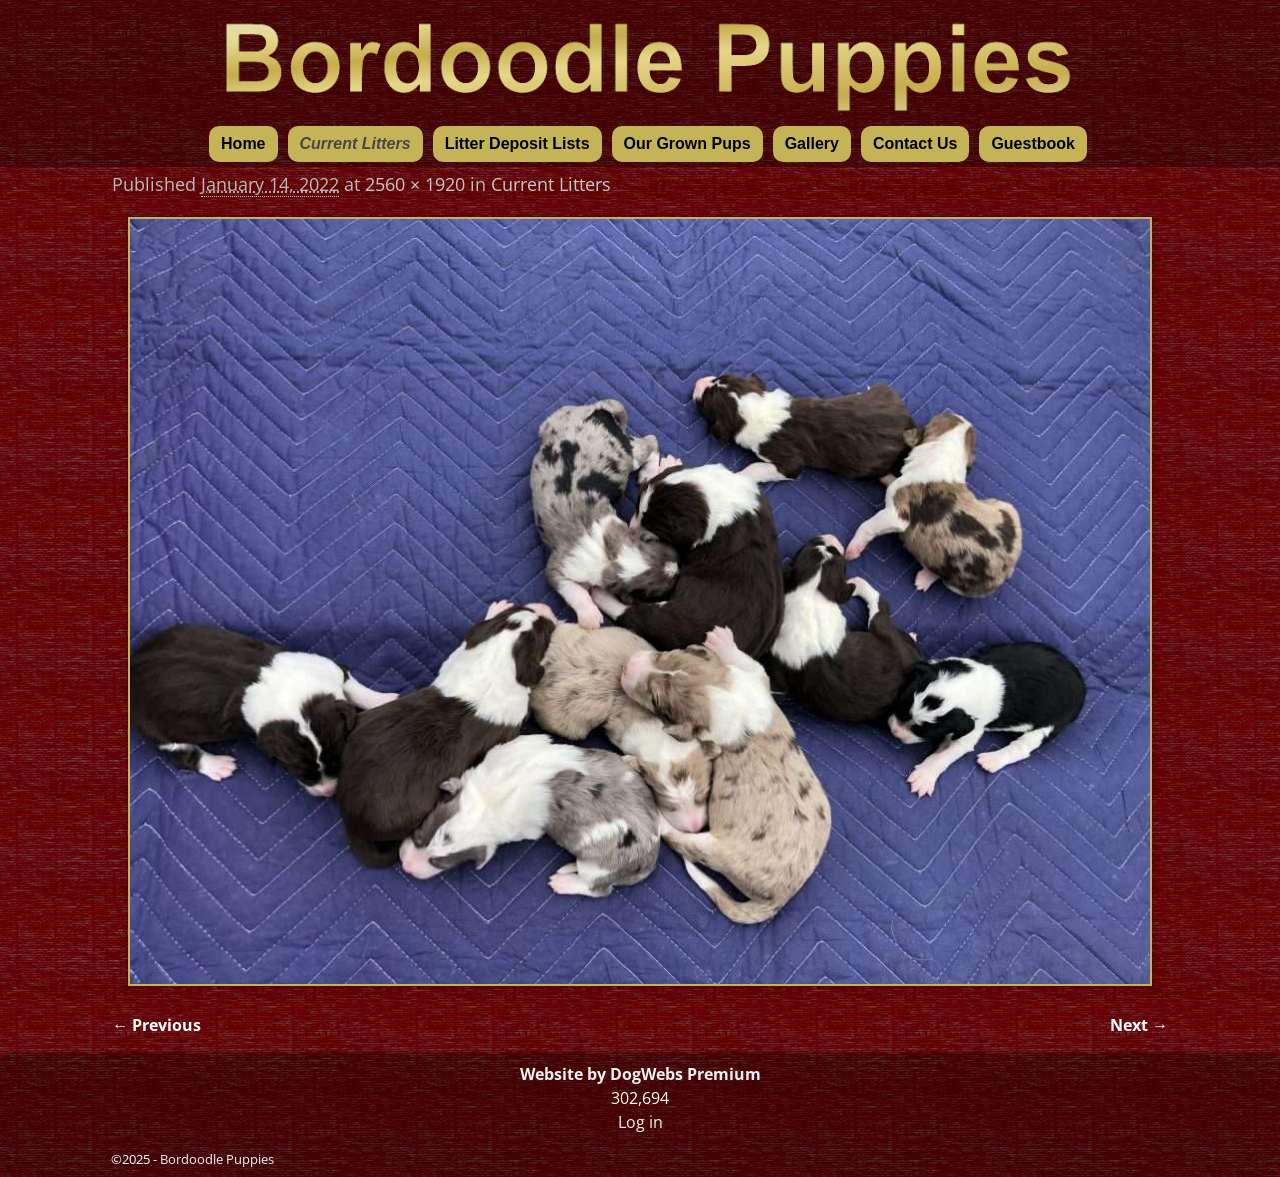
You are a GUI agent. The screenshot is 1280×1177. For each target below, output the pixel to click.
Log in (640, 1122)
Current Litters (355, 143)
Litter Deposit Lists (517, 143)
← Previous (156, 1025)
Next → (1139, 1025)
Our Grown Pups (687, 143)
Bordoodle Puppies (217, 1159)
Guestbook (1033, 143)
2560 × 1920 (415, 184)
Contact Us (915, 143)
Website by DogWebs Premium (640, 1074)
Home (243, 143)
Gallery (812, 143)
